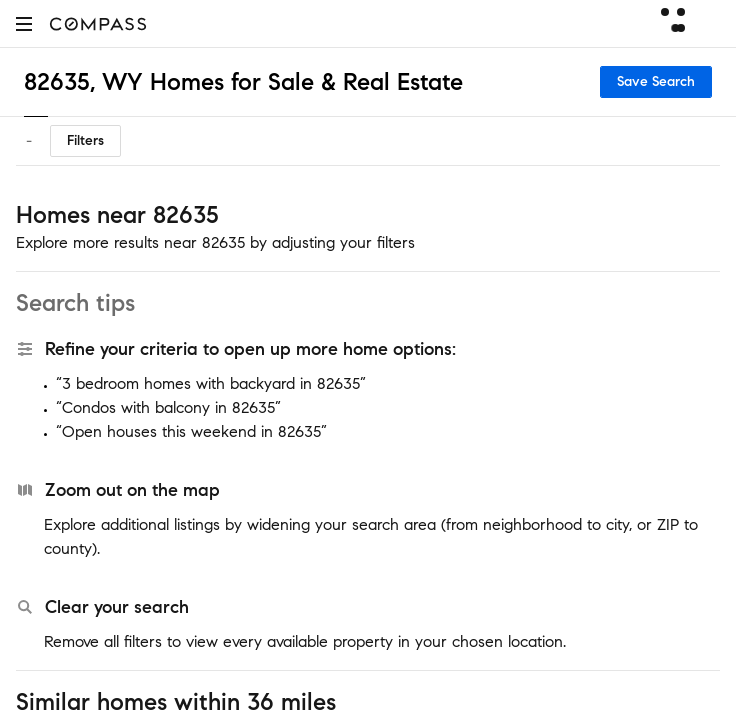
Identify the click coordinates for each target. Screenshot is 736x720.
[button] (24, 23)
